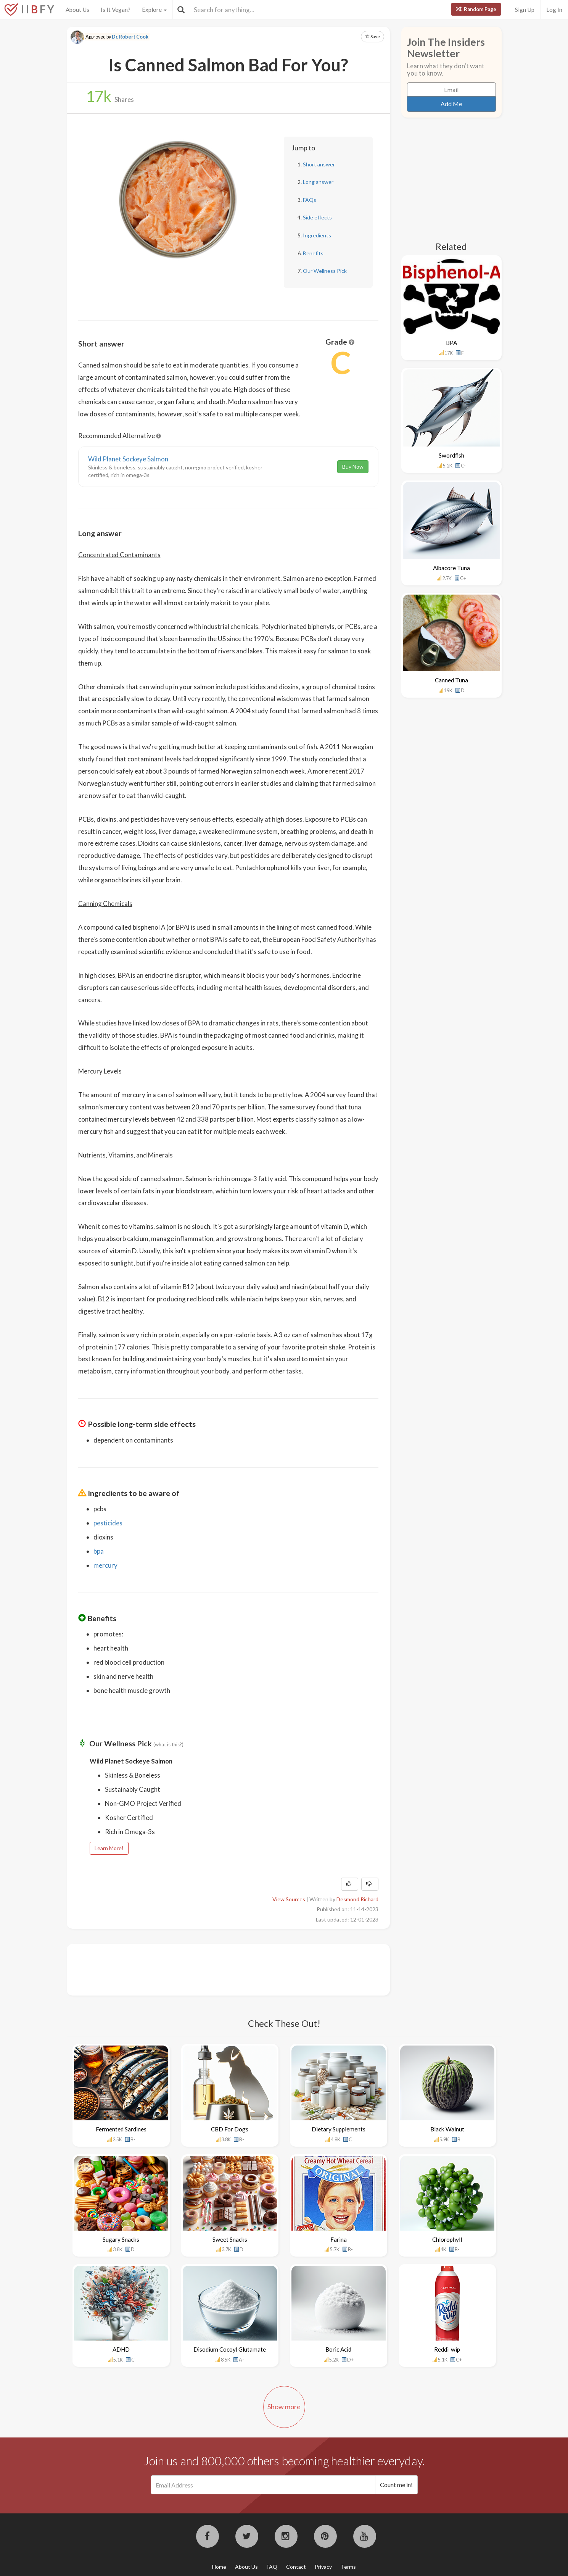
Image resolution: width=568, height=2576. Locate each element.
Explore (154, 9)
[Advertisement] (217, 1969)
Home (219, 2566)
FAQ (272, 2566)
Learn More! (109, 1848)
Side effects (317, 217)
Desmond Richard (357, 1899)
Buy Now (353, 466)
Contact (296, 2566)
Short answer (319, 164)
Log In (554, 9)
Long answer (318, 182)
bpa (98, 1551)
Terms (348, 2566)
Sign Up (524, 9)
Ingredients (317, 235)
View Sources (288, 1899)
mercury (105, 1565)
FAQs (309, 200)
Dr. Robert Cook (130, 37)
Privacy (323, 2566)
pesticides (107, 1523)
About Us (77, 9)
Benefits (313, 253)
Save (372, 36)
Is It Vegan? (115, 9)
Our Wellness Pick (325, 271)
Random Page (476, 9)
